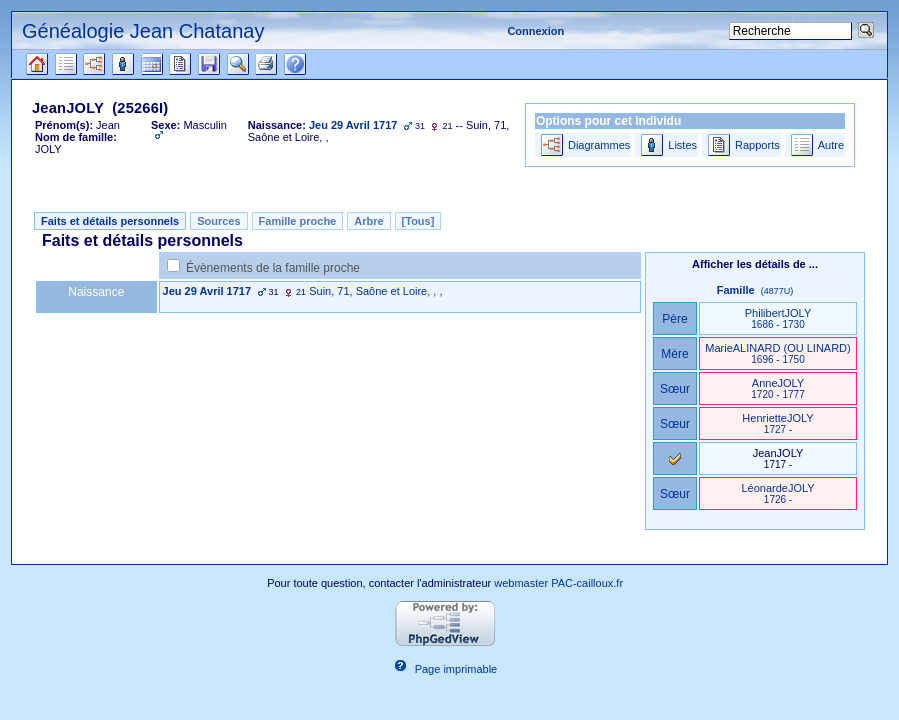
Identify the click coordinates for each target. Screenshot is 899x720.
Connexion (535, 31)
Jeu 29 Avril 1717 (207, 291)
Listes (682, 145)
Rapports (757, 145)
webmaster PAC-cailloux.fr (558, 583)
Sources (218, 221)
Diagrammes (599, 145)
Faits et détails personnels (110, 221)
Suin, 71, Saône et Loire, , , (375, 291)
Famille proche (298, 221)
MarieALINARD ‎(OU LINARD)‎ (777, 353)
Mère (675, 354)
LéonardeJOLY (777, 493)
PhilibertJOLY (778, 318)
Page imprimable (456, 669)
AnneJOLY (777, 388)
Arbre (368, 221)
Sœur (675, 389)
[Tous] (418, 221)
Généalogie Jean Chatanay (143, 31)
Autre (831, 145)
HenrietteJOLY (777, 423)
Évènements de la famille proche (273, 268)
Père (675, 319)
